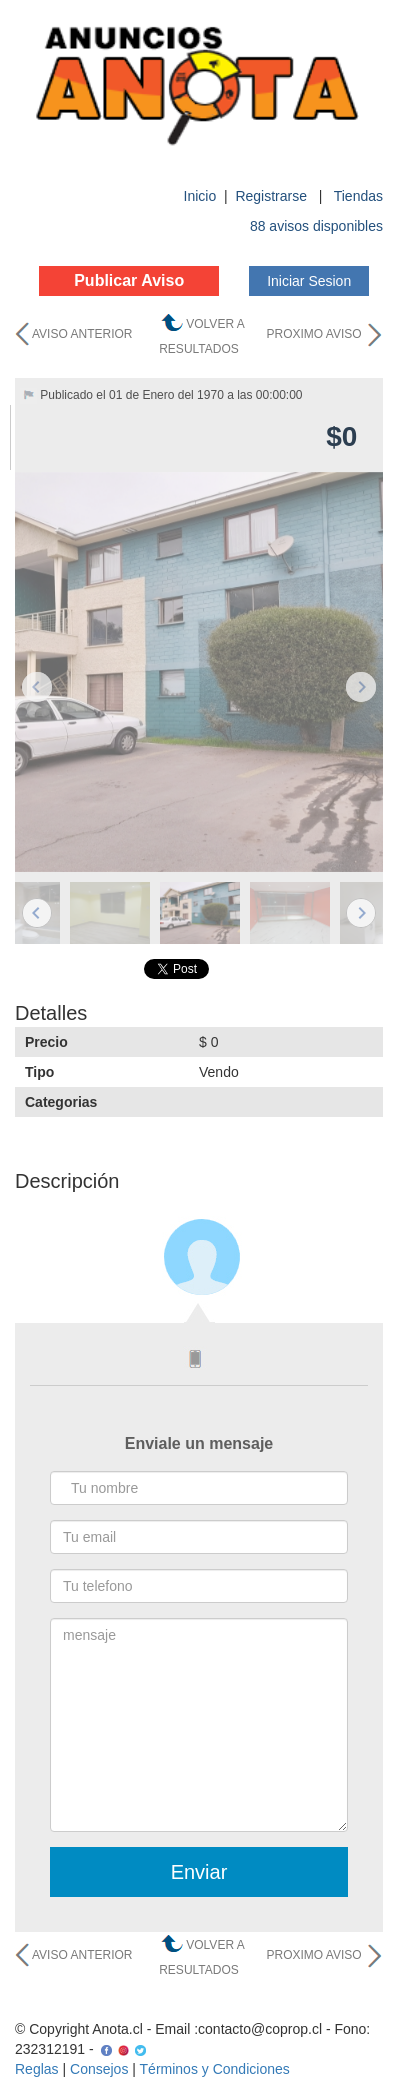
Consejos (99, 2069)
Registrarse (272, 196)
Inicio (200, 196)
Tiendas (358, 196)
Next (361, 687)
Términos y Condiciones (215, 2069)
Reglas (37, 2069)
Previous (37, 687)
